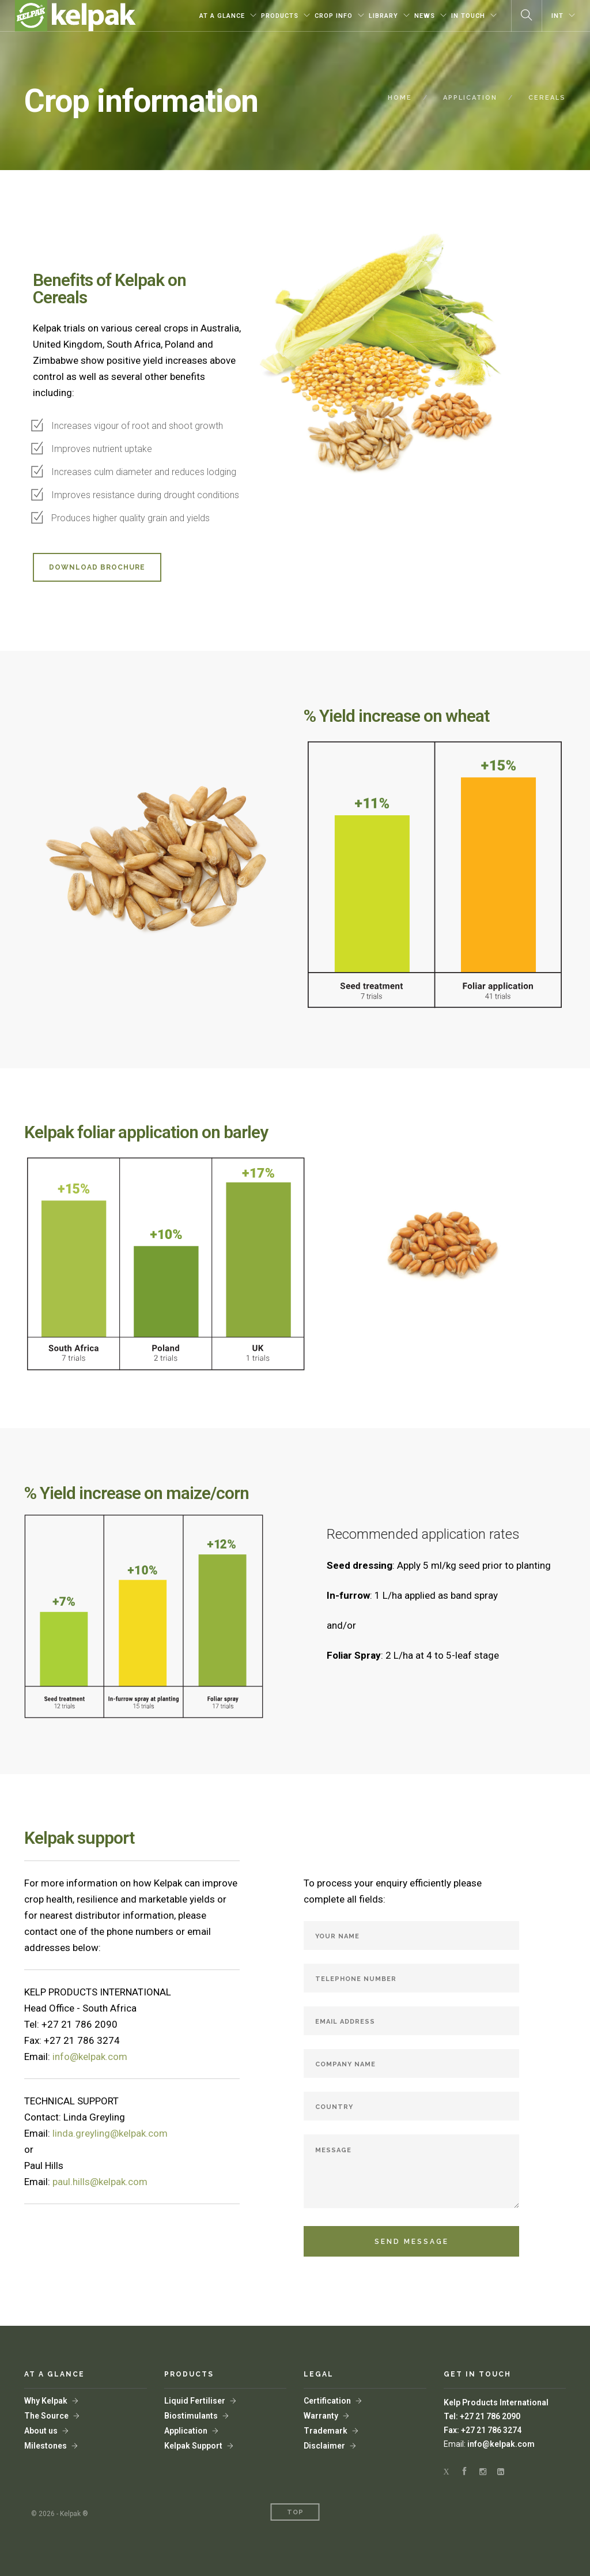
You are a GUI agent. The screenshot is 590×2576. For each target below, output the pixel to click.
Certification (327, 2400)
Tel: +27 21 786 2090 (482, 2416)
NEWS (424, 16)
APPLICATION (470, 97)
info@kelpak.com (501, 2444)
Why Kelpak (45, 2400)
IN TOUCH (468, 16)
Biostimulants (191, 2415)
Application (185, 2430)
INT (557, 16)
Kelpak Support (193, 2445)
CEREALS (547, 97)
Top (295, 2512)
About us (41, 2430)
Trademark (325, 2430)
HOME (400, 97)
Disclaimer (324, 2445)
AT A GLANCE (222, 16)
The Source (46, 2415)
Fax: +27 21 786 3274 (482, 2430)
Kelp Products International (496, 2402)
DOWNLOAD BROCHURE (97, 567)
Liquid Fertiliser (194, 2400)
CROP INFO (334, 16)
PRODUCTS (279, 16)
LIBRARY (383, 16)
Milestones (45, 2445)
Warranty (321, 2415)
